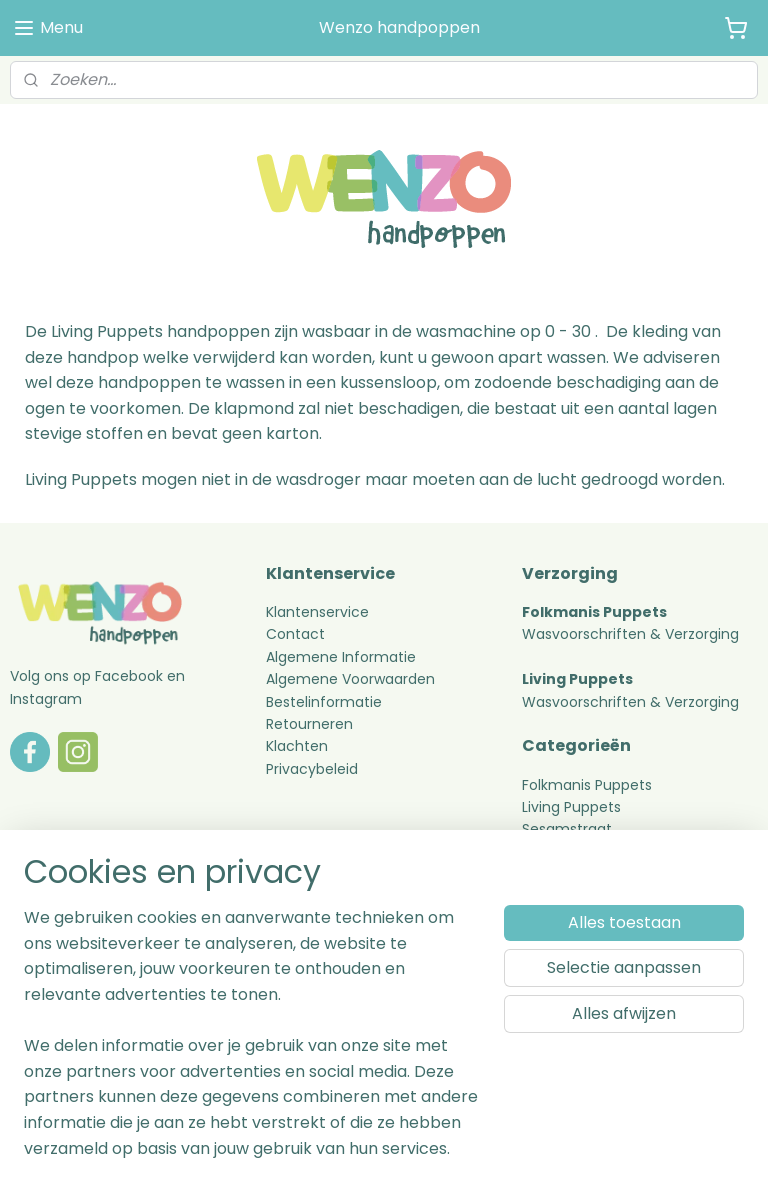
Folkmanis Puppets (587, 785)
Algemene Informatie (341, 657)
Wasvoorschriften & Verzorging (630, 634)
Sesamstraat (567, 829)
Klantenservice (317, 612)
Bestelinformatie (324, 702)
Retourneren (311, 724)
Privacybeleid (312, 769)
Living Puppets (571, 807)
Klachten (297, 746)
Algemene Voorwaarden (350, 679)
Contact (295, 634)
